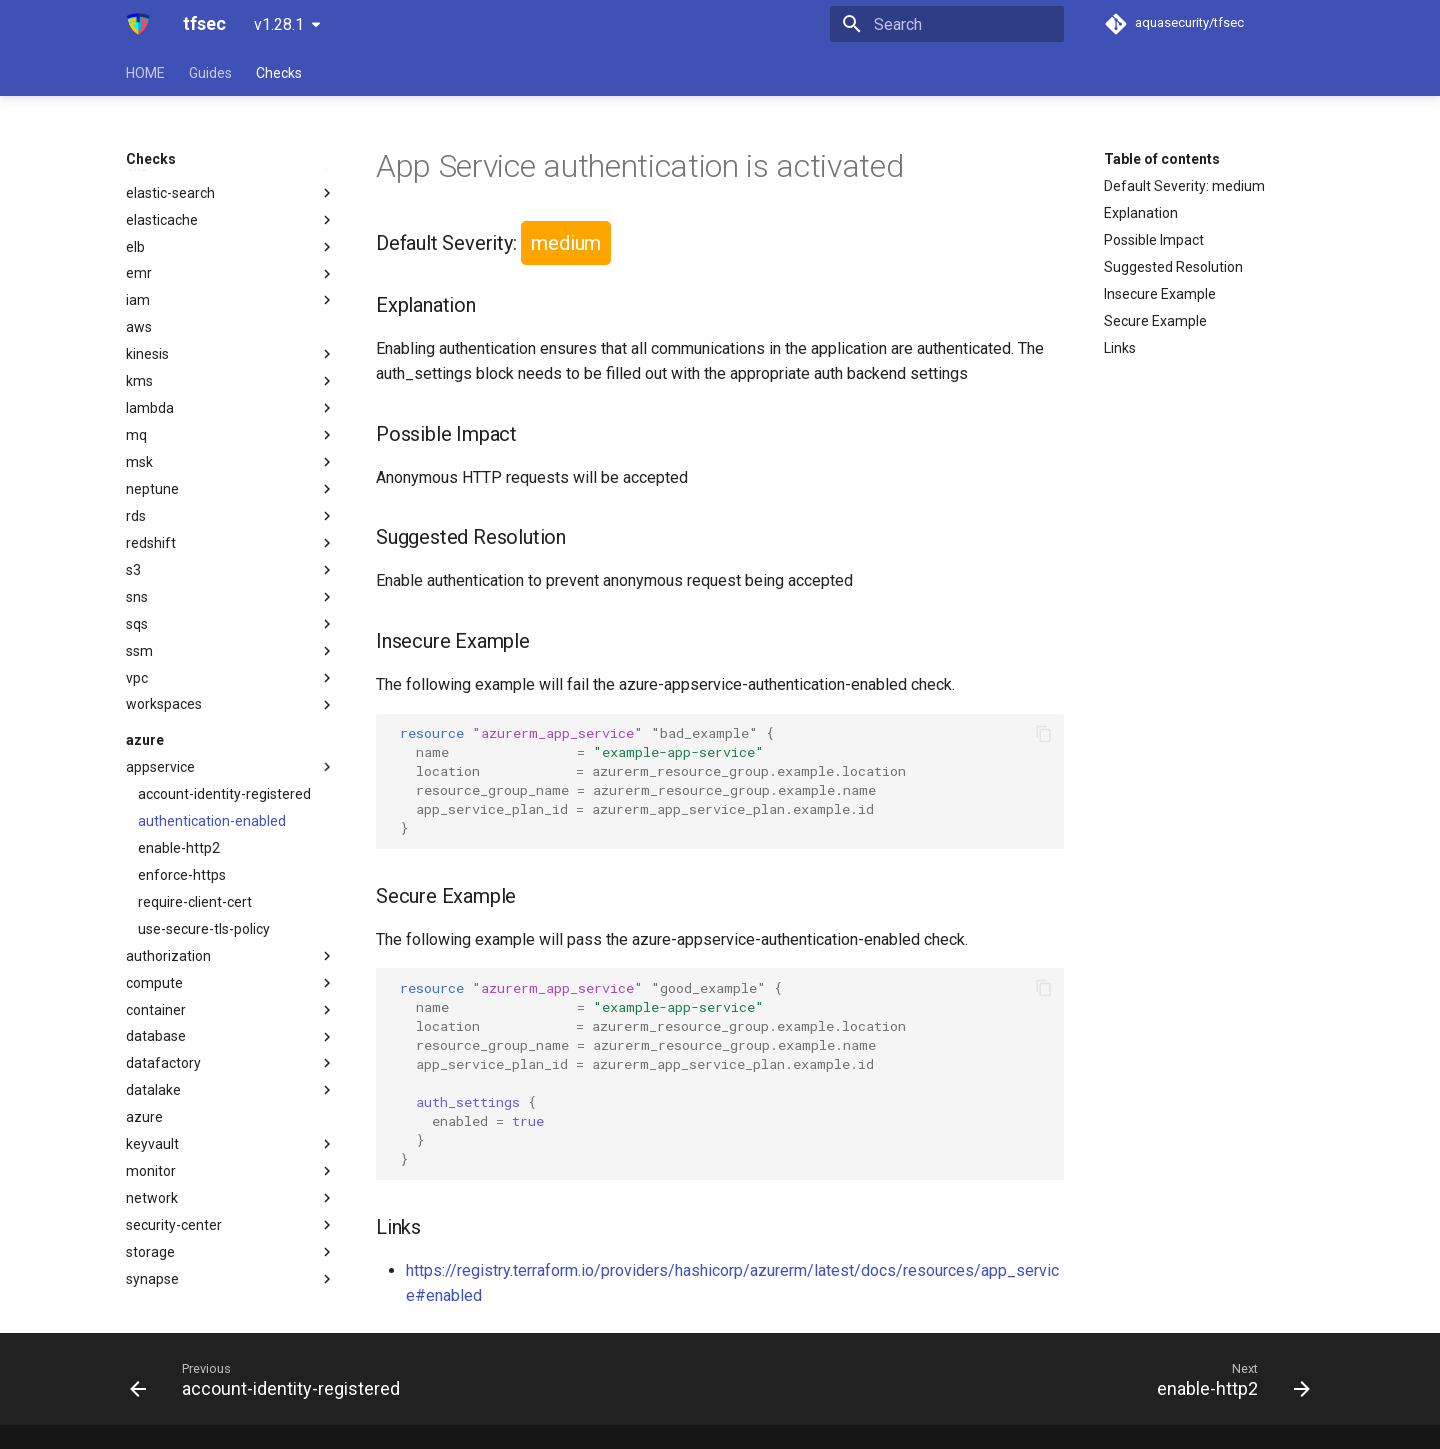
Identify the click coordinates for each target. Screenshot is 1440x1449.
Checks (279, 73)
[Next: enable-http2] (1228, 1379)
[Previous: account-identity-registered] (270, 1379)
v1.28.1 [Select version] (279, 24)
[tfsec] (138, 24)
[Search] (947, 24)
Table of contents (1162, 159)
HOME (145, 73)
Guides (210, 73)
